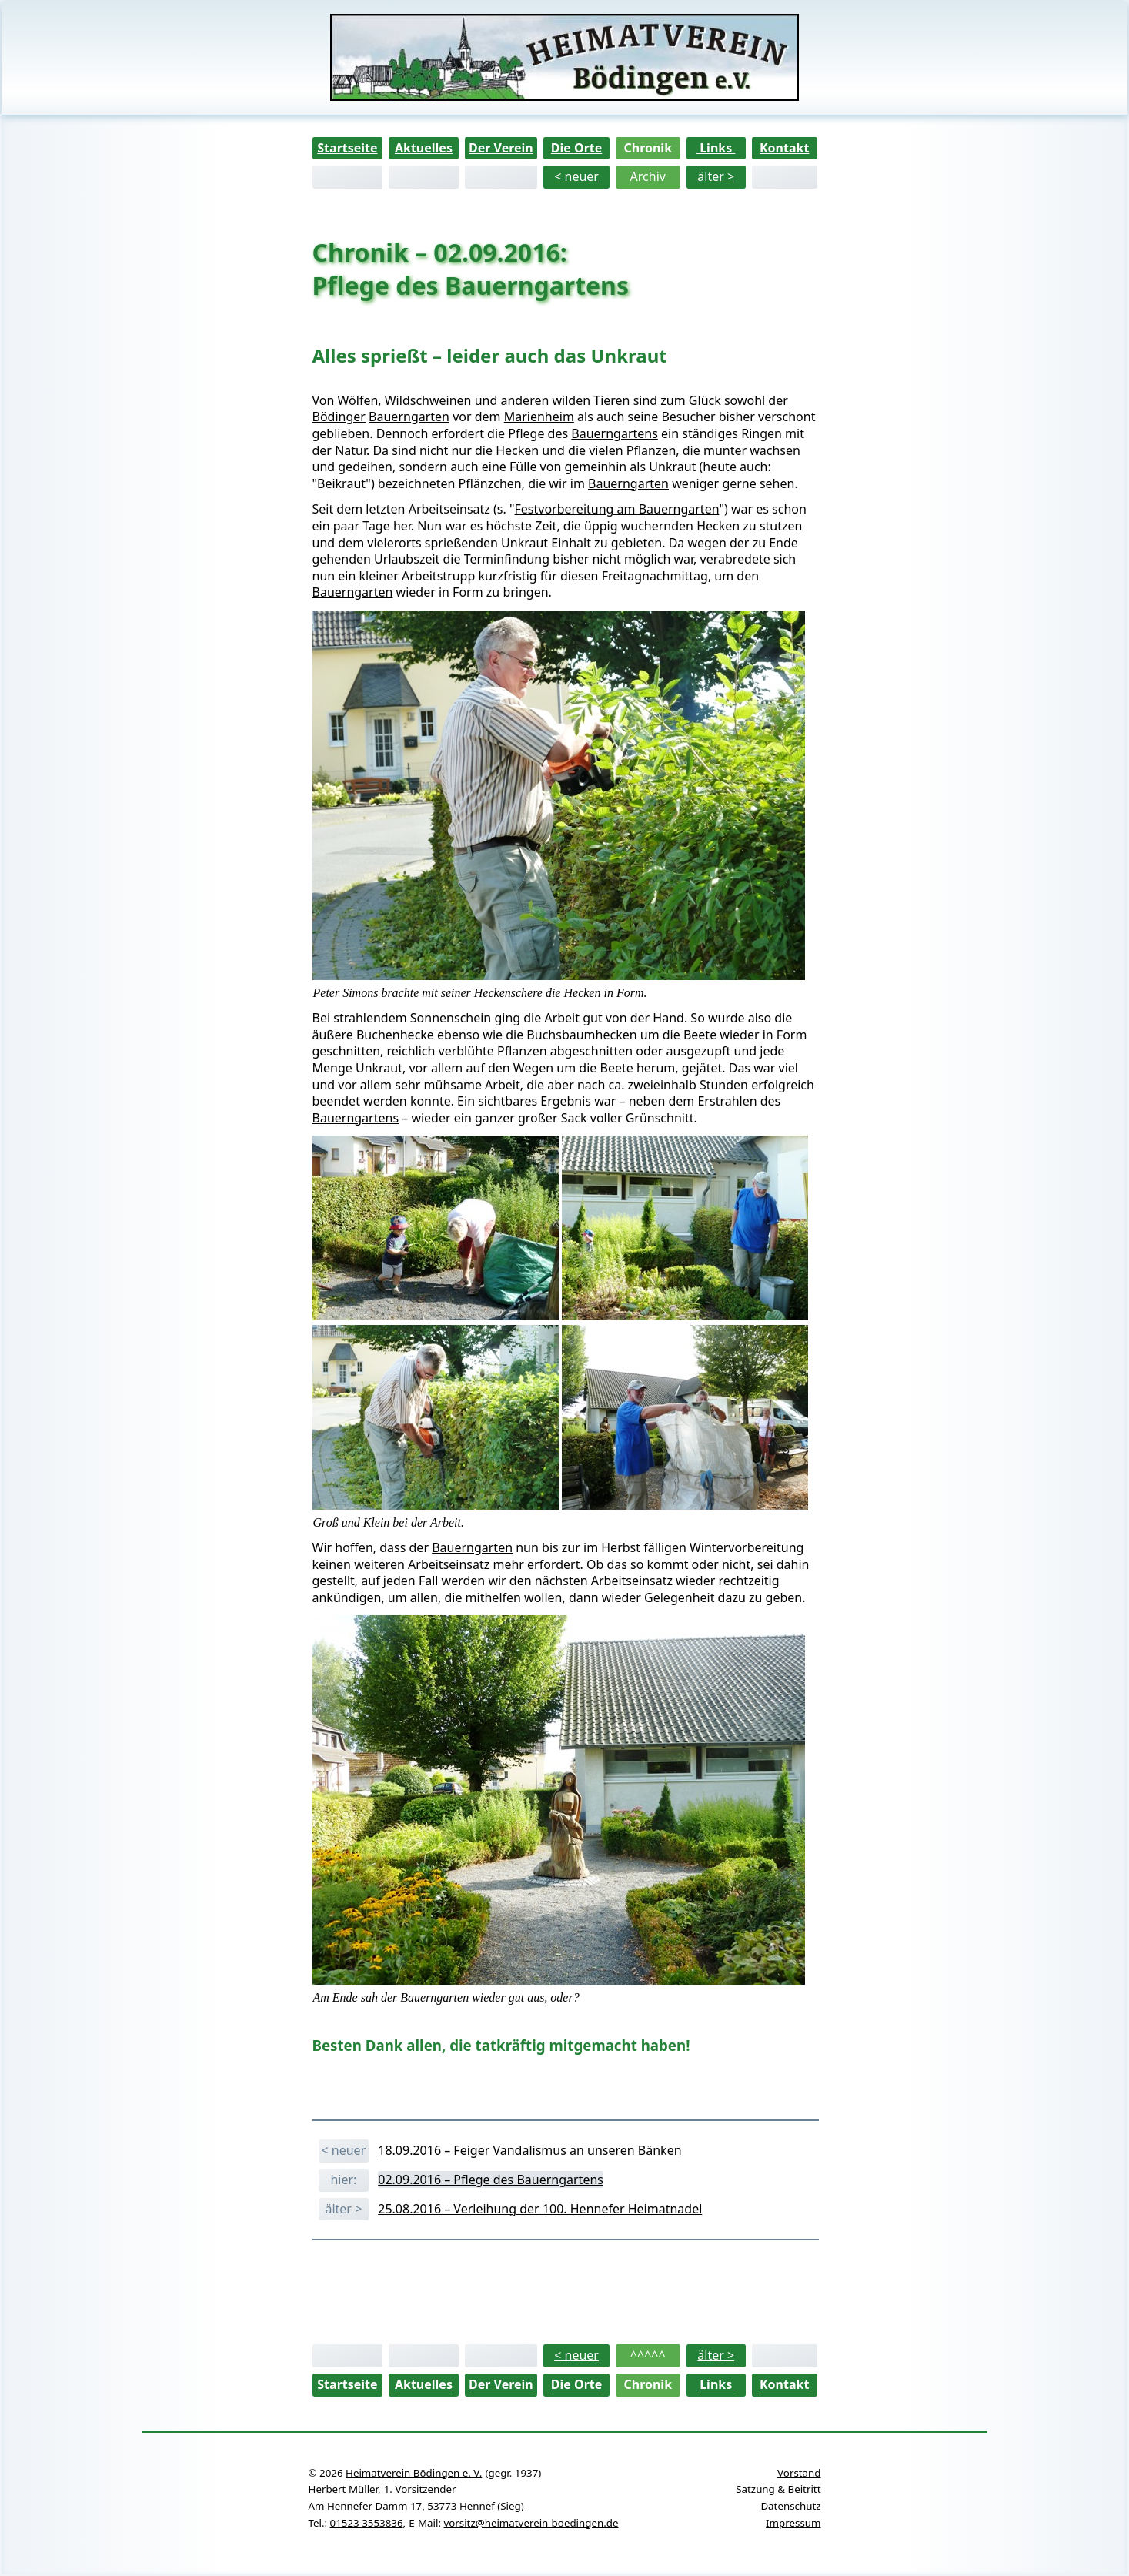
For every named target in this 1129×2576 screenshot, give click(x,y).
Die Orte (577, 147)
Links (715, 147)
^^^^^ (648, 2355)
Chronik (647, 147)
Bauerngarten (409, 416)
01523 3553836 (366, 2523)
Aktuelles (424, 147)
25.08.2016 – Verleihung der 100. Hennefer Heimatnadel (540, 2208)
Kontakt (784, 147)
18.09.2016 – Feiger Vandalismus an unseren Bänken (529, 2150)
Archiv (648, 176)
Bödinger (339, 416)
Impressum (793, 2523)
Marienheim (539, 416)
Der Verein (501, 147)
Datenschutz (790, 2506)
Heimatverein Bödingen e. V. (414, 2473)
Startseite (347, 147)
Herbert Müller (343, 2489)
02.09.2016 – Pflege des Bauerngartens (490, 2179)
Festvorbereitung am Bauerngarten (617, 508)
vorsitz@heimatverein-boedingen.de (530, 2523)
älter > (715, 176)
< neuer (576, 176)
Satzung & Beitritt (778, 2489)
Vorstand (798, 2473)
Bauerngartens (614, 433)
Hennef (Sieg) (491, 2506)
